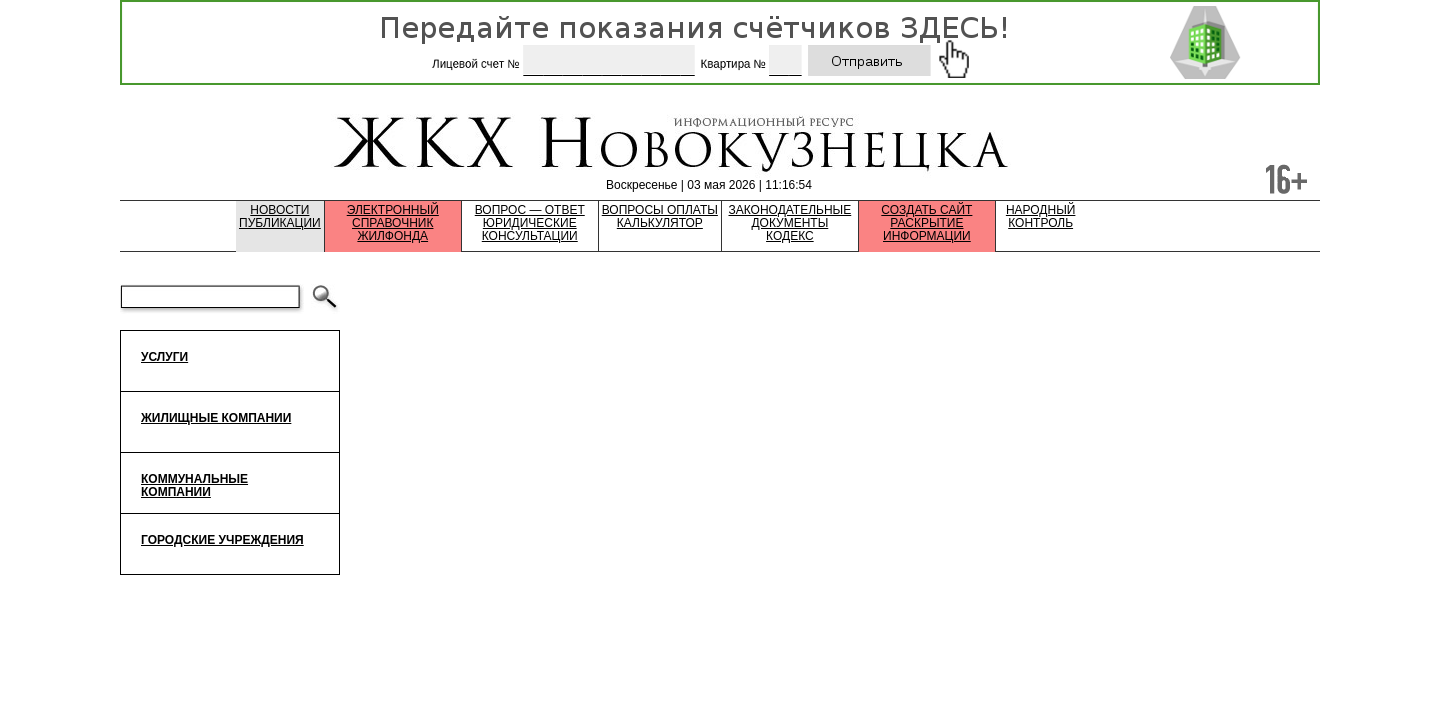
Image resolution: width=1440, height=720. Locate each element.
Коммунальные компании (194, 485)
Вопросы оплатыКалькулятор (660, 217)
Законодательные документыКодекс (790, 223)
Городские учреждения (222, 540)
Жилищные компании (216, 418)
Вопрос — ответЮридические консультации (530, 223)
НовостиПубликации (280, 217)
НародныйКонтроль (1041, 217)
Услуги (164, 357)
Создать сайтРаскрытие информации (926, 223)
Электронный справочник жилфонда (393, 223)
